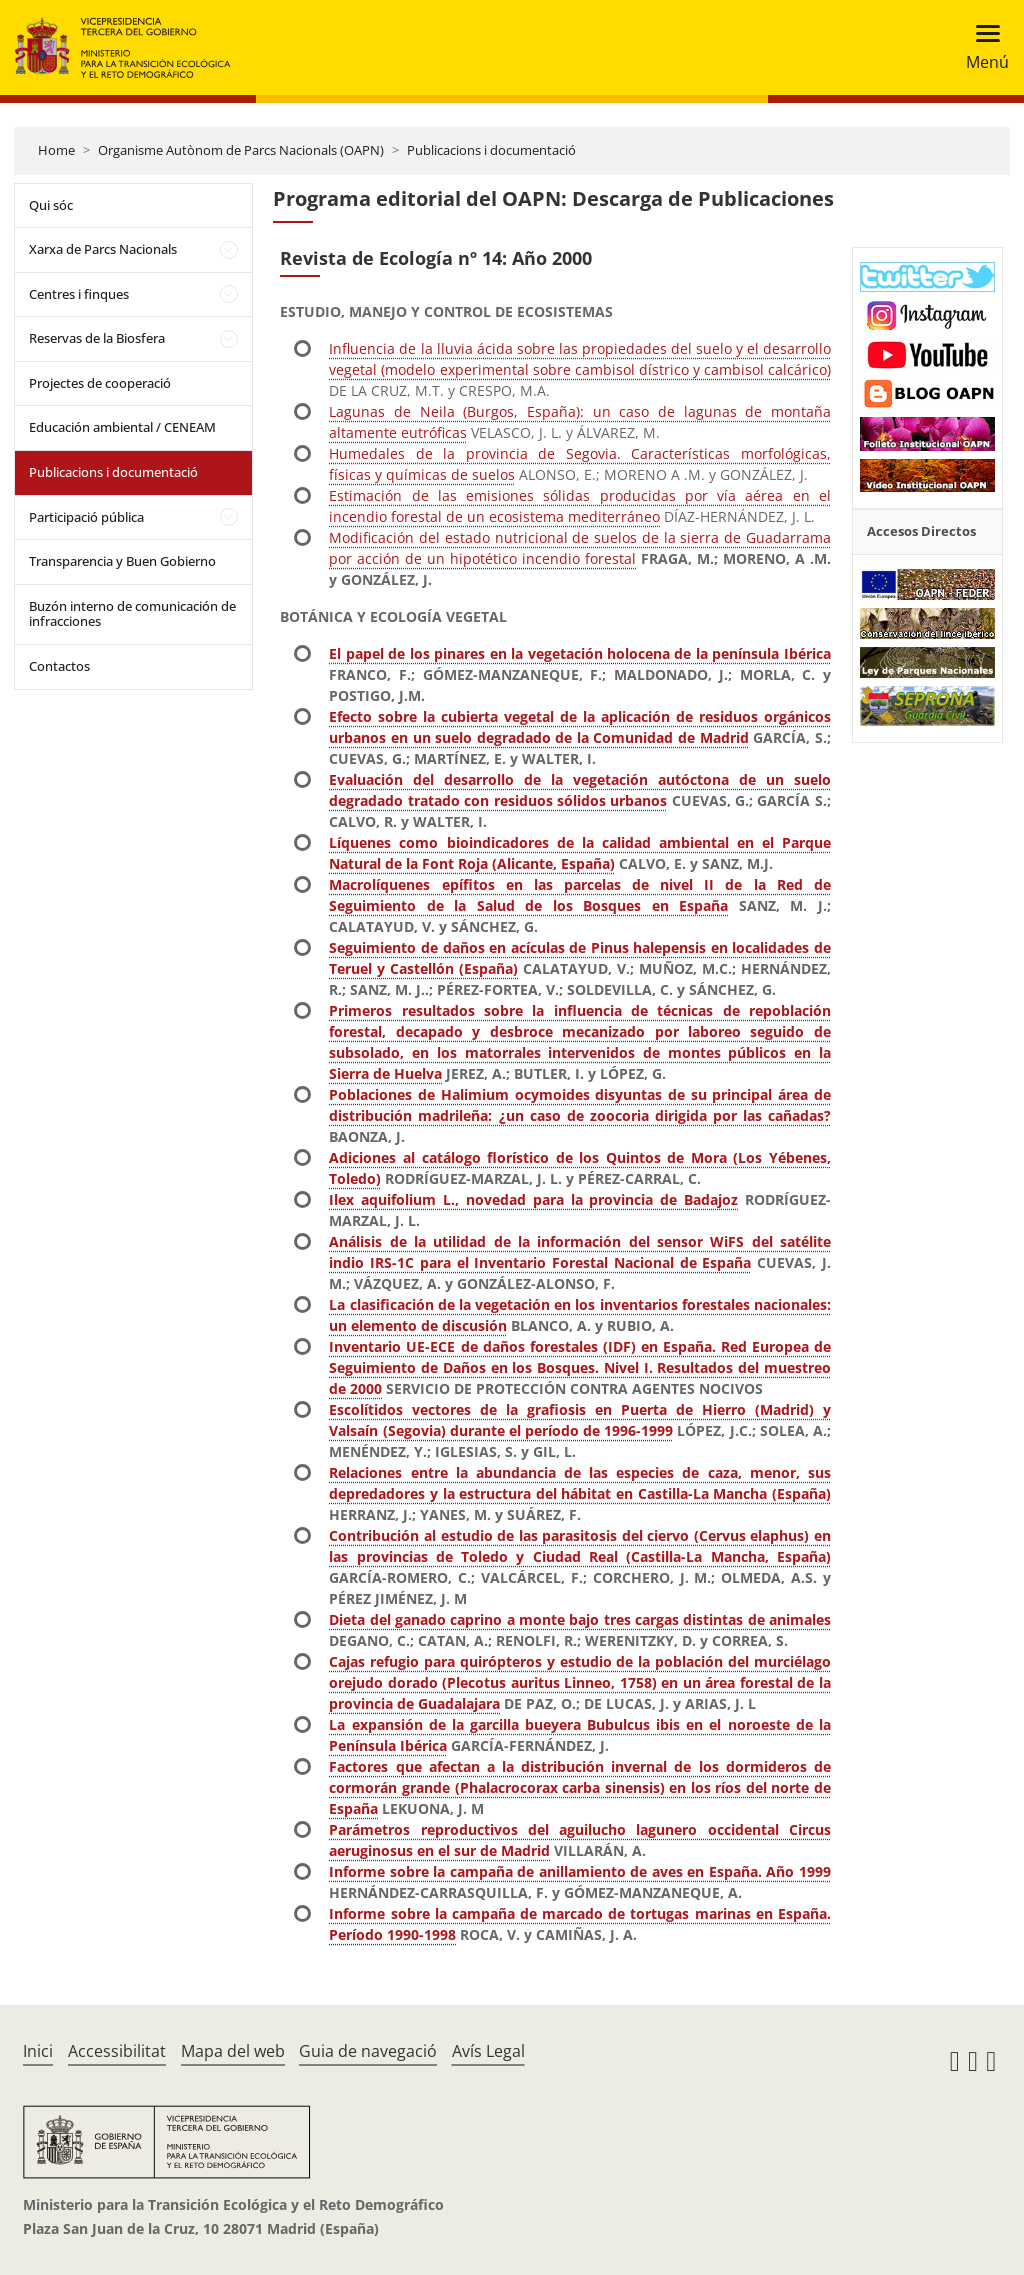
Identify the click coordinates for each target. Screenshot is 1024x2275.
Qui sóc (51, 205)
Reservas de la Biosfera (97, 338)
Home (56, 150)
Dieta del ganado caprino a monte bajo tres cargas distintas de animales (579, 1619)
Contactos (59, 666)
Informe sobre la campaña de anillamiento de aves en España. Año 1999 (579, 1871)
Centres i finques (79, 294)
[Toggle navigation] (981, 47)
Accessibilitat (117, 2051)
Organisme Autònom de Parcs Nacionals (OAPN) (241, 150)
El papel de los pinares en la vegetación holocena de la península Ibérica (579, 653)
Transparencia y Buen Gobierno (122, 561)
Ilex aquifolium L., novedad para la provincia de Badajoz (533, 1199)
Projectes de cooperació (100, 383)
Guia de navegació (368, 2051)
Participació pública (86, 517)
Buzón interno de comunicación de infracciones (132, 614)
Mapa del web (233, 2051)
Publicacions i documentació (491, 150)
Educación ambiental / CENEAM (122, 427)
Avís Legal (488, 2051)
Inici (38, 2051)
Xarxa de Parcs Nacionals (103, 249)
